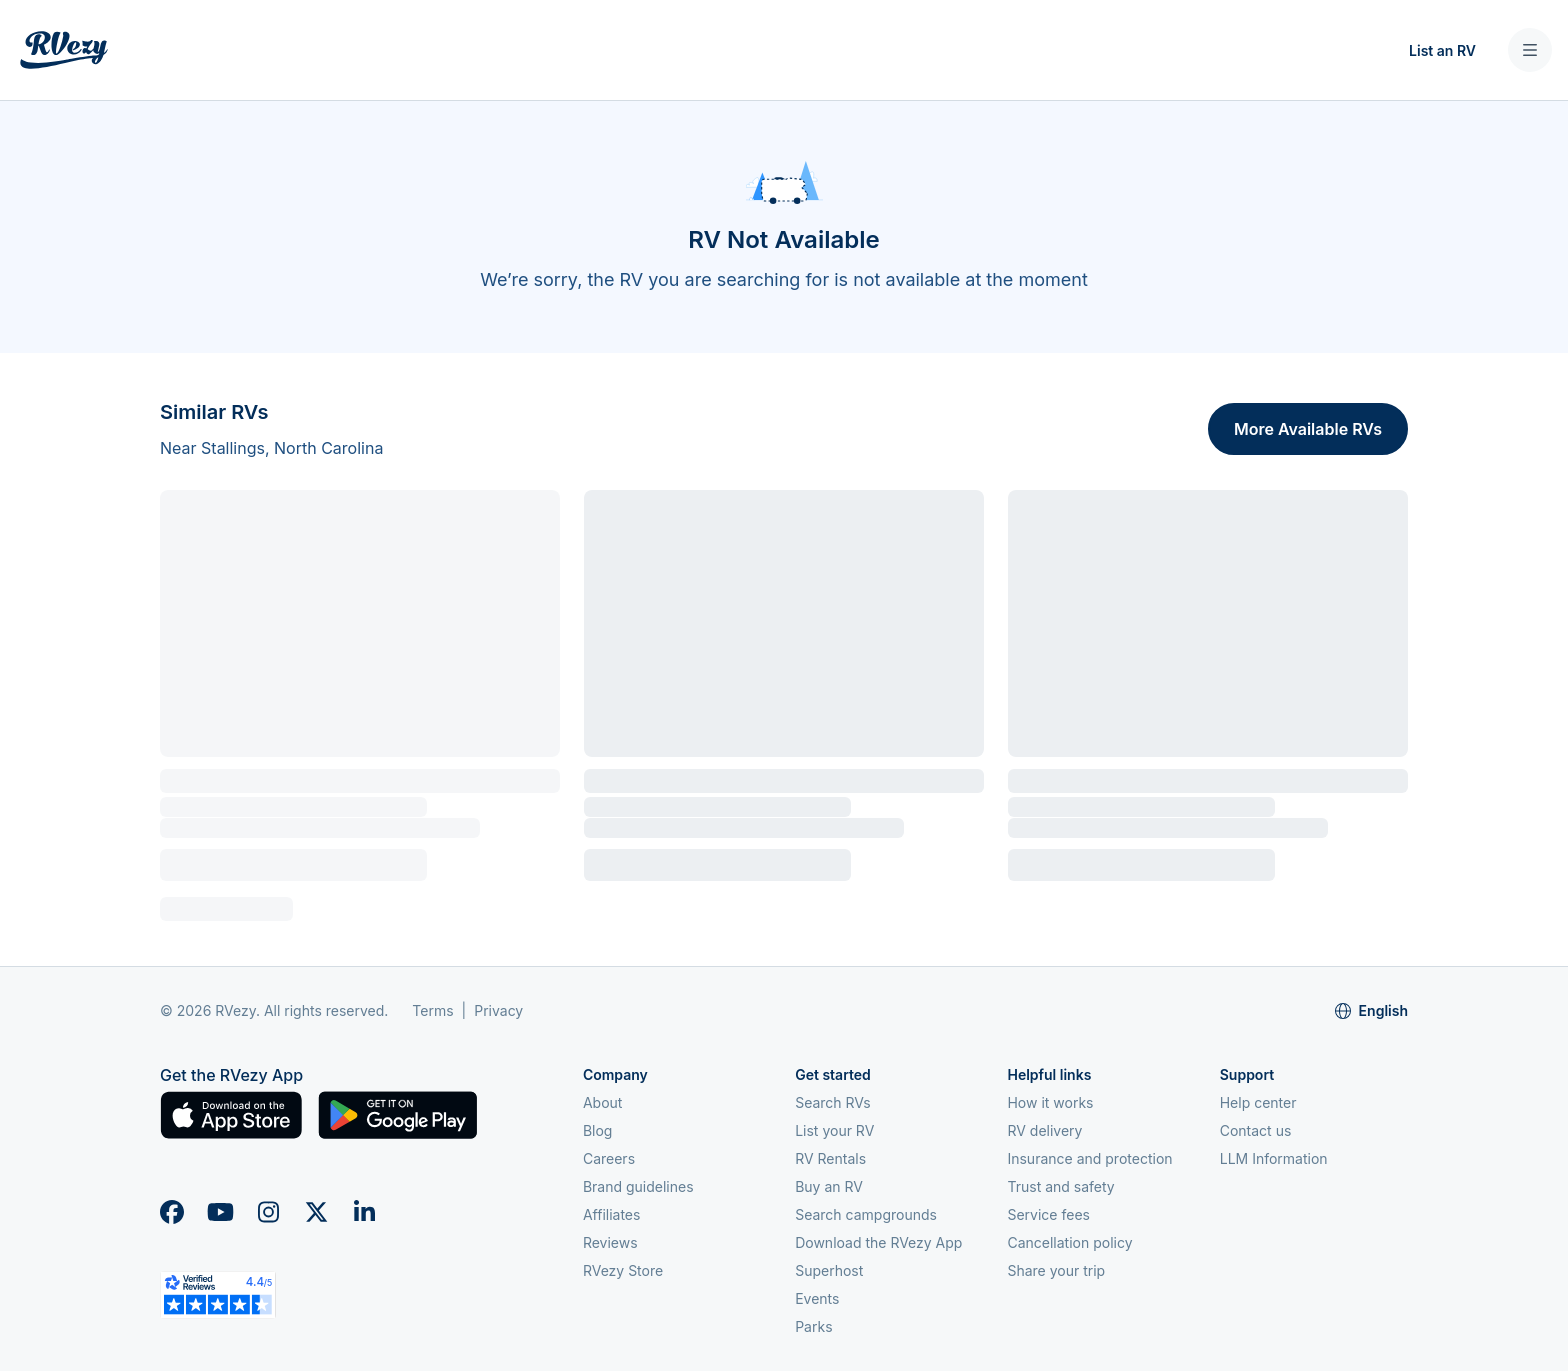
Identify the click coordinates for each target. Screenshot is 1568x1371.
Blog (598, 1130)
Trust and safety (1060, 1186)
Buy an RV (829, 1186)
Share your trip (1056, 1270)
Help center (1258, 1102)
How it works (1050, 1102)
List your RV (834, 1130)
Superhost (829, 1270)
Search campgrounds (866, 1214)
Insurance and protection (1089, 1158)
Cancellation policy (1069, 1242)
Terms (432, 1010)
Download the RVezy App (878, 1242)
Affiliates (612, 1214)
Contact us (1256, 1130)
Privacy (498, 1010)
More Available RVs (1308, 429)
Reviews (610, 1242)
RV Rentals (830, 1158)
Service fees (1048, 1214)
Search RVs (833, 1102)
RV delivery (1044, 1130)
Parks (813, 1326)
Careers (609, 1158)
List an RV (1442, 50)
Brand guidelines (638, 1186)
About (602, 1102)
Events (817, 1298)
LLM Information (1274, 1158)
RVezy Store (623, 1270)
